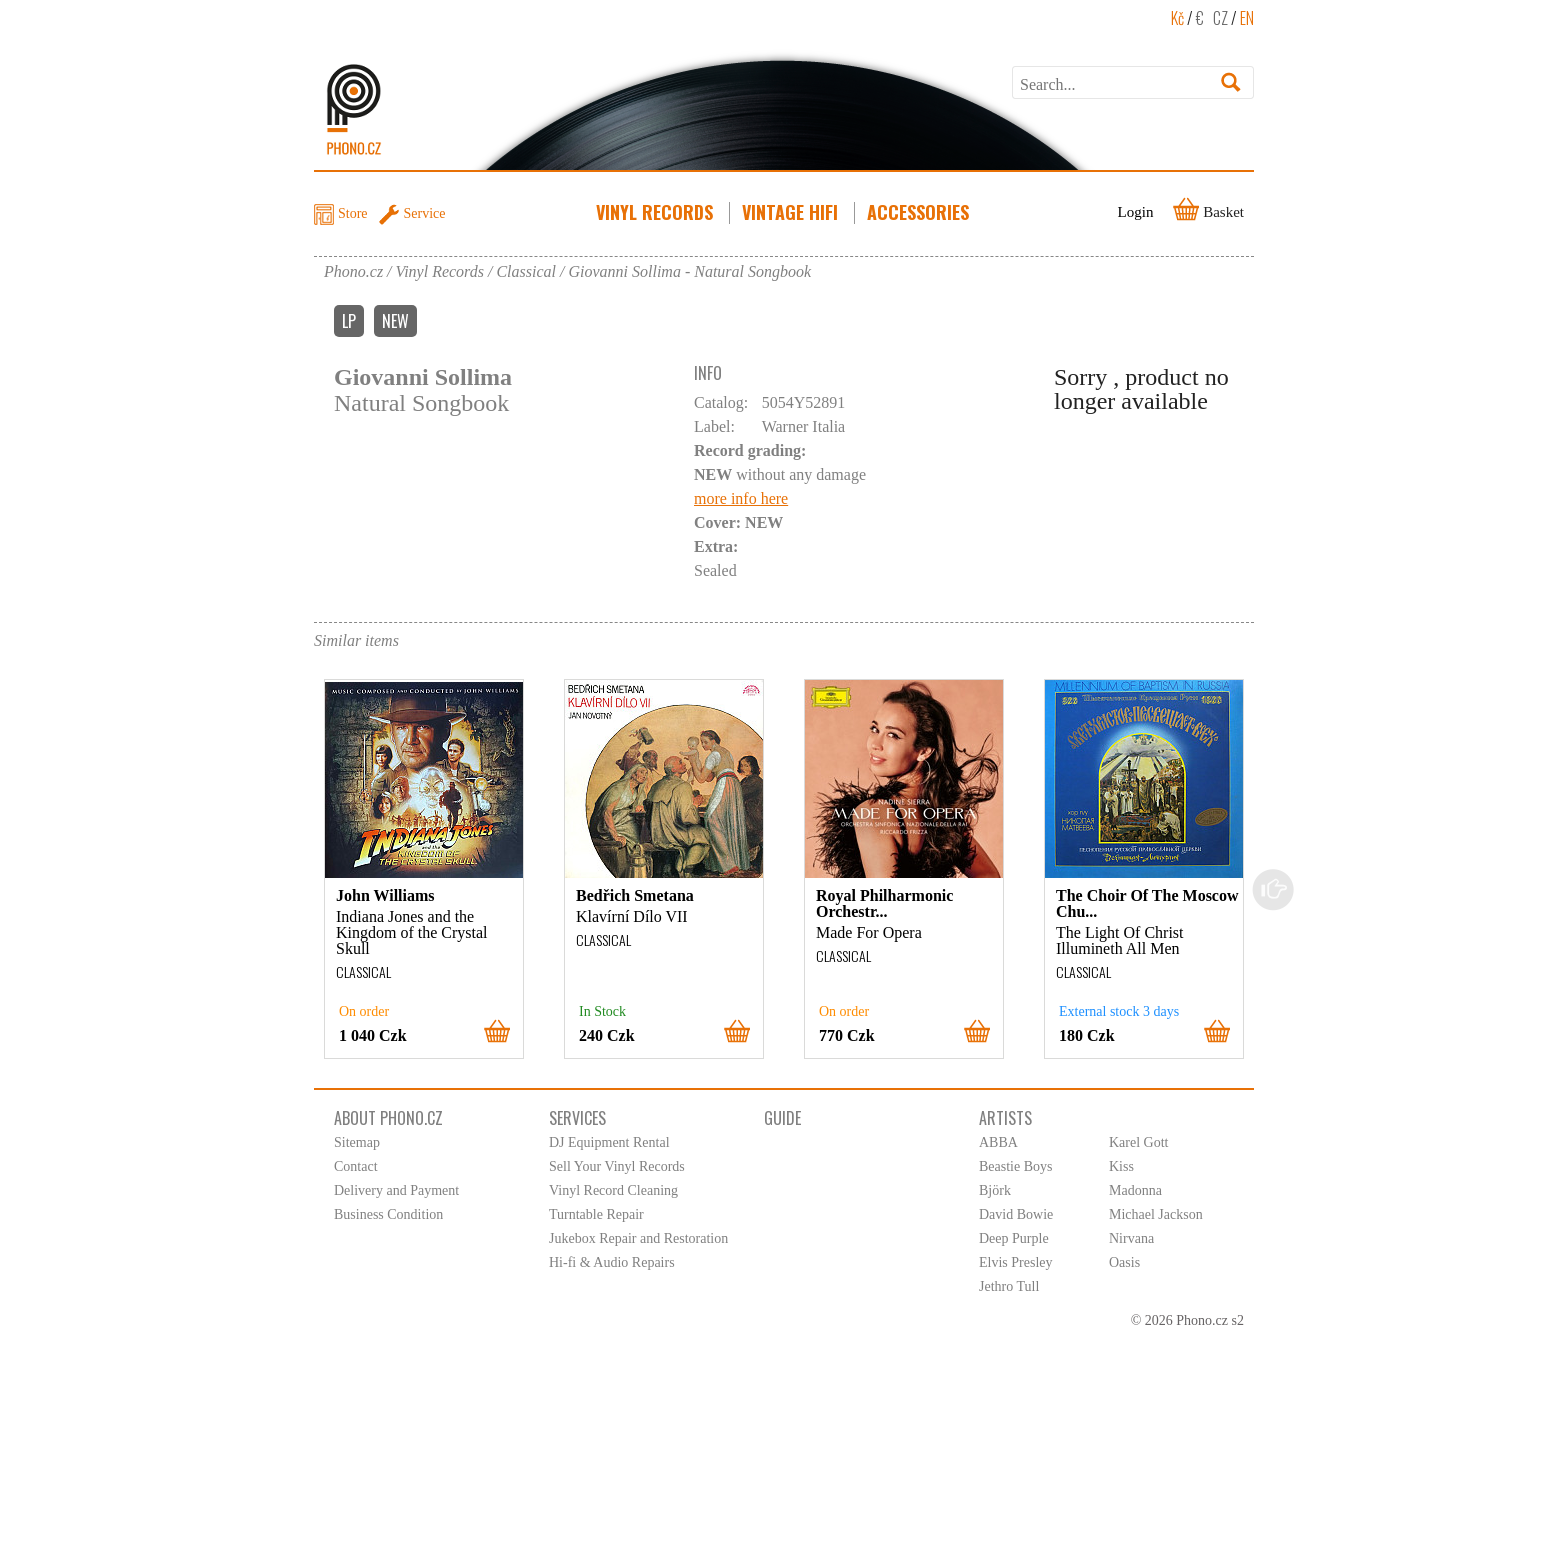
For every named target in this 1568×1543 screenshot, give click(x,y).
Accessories (920, 212)
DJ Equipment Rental (609, 1142)
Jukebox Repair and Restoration (638, 1238)
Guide (782, 1118)
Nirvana (1131, 1238)
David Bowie (1016, 1214)
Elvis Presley (1016, 1262)
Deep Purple (1014, 1238)
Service (425, 213)
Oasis (1124, 1262)
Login (1136, 212)
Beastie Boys (1016, 1166)
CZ (1220, 18)
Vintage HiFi (792, 212)
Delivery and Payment (396, 1190)
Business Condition (388, 1214)
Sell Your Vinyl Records (617, 1166)
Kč (1177, 18)
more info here (741, 498)
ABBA (998, 1142)
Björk (995, 1190)
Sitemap (357, 1142)
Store (353, 213)
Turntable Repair (596, 1214)
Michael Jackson (1156, 1214)
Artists (1005, 1118)
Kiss (1121, 1166)
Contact (356, 1166)
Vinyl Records (656, 212)
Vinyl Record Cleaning (613, 1190)
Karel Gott (1138, 1142)
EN (1247, 18)
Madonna (1135, 1190)
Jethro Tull (1009, 1286)
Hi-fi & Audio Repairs (612, 1262)
